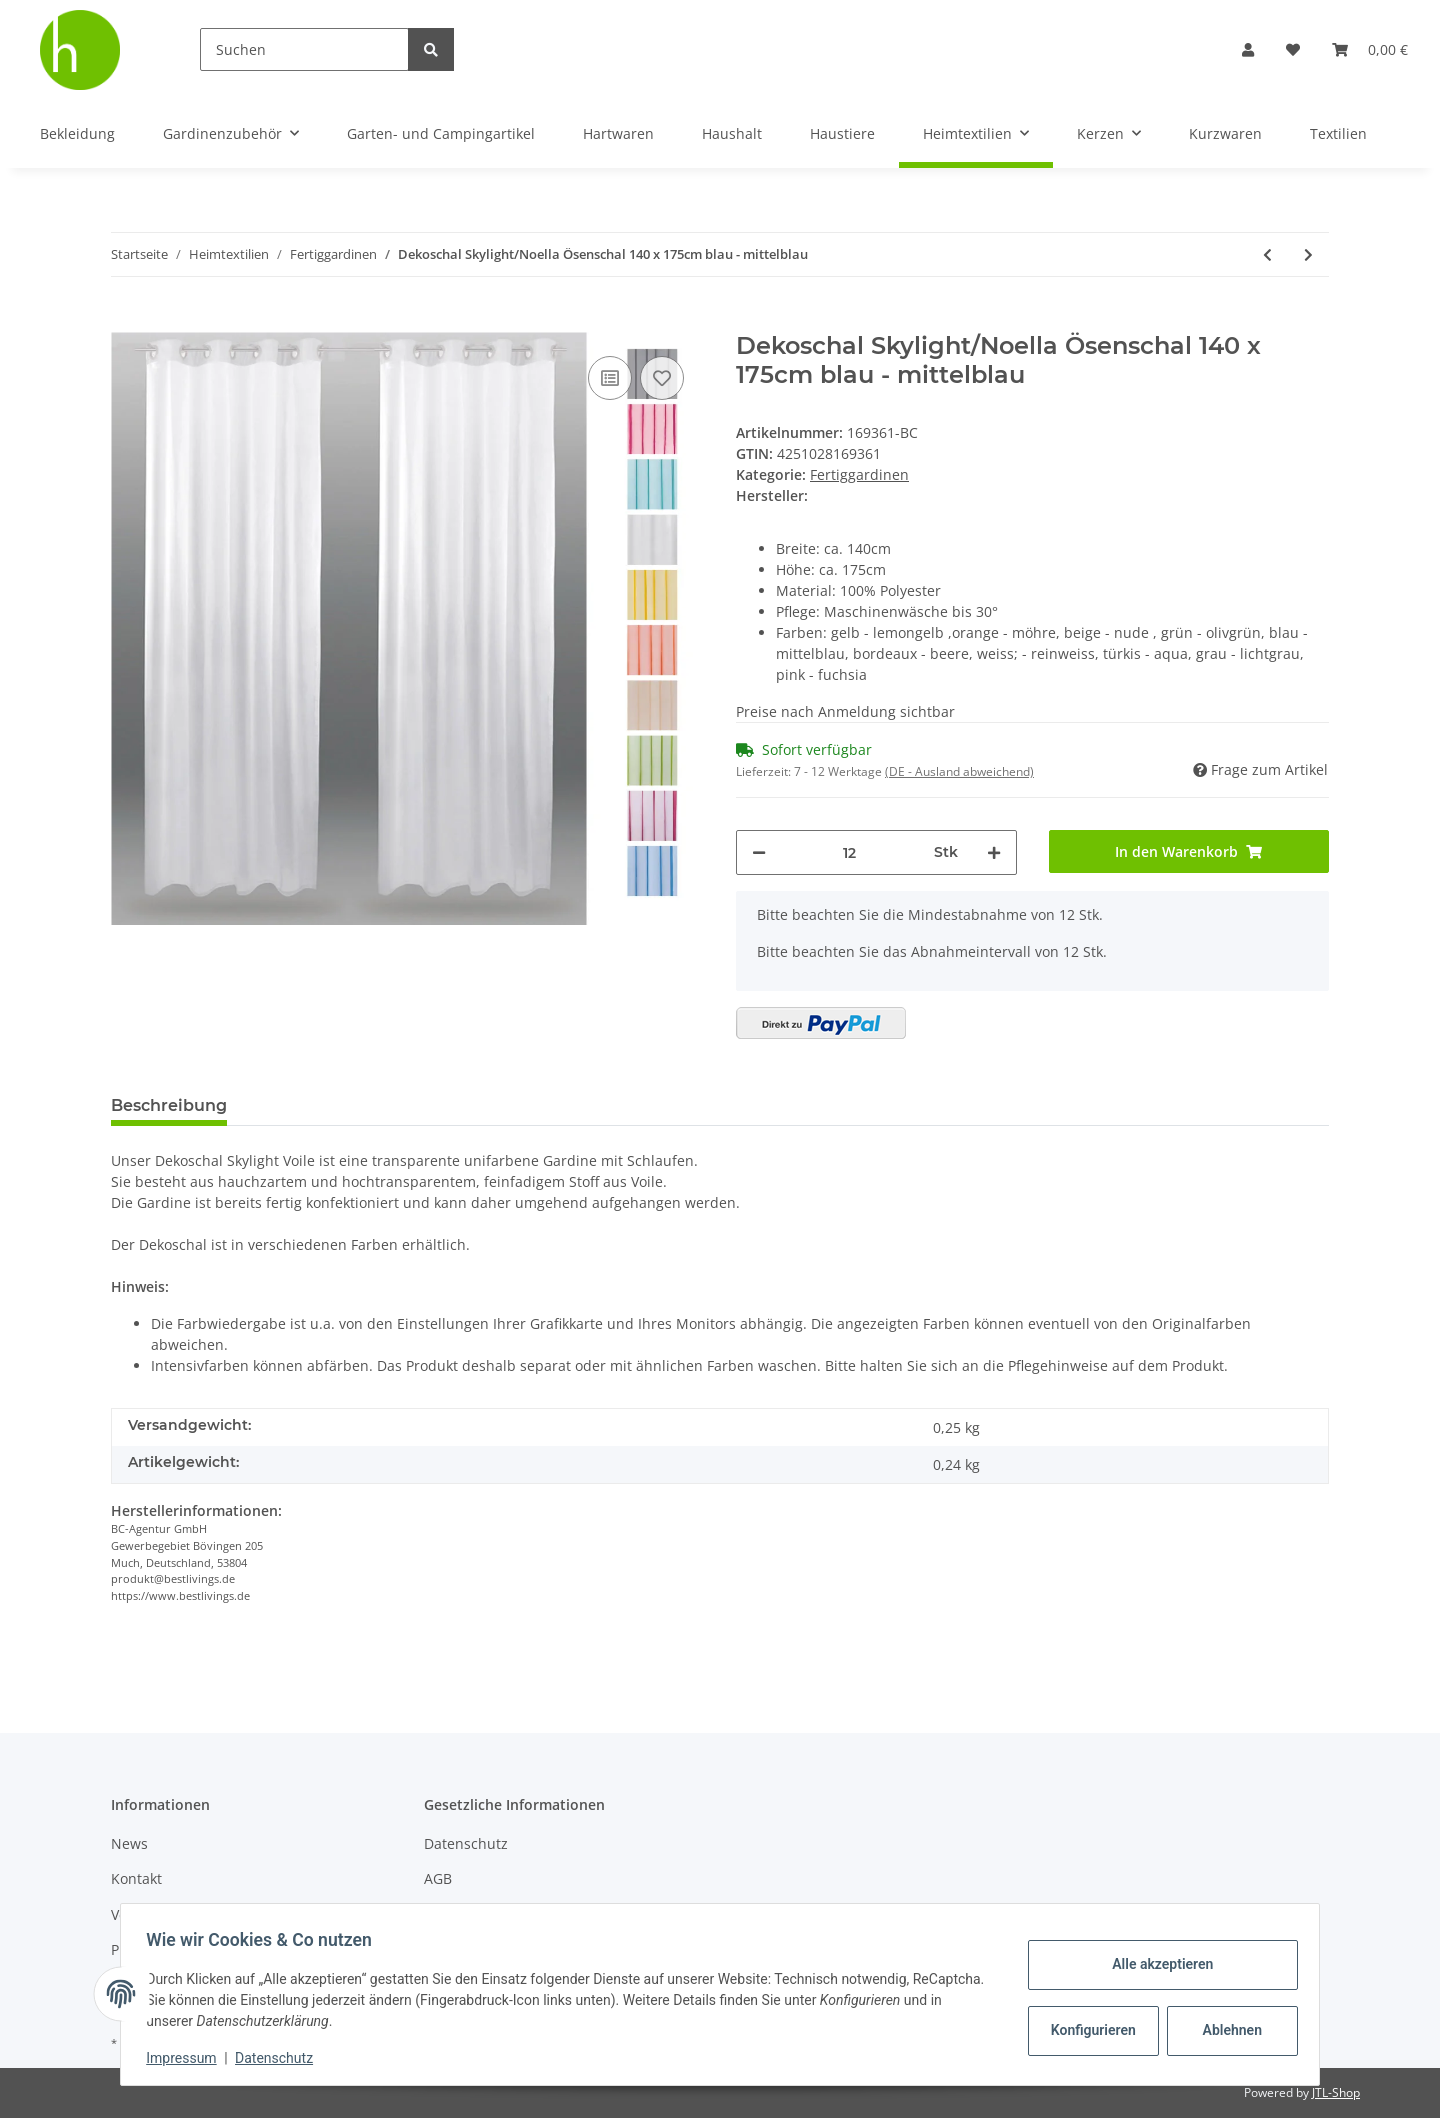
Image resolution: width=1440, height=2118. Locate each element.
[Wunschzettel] (1293, 49)
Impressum (188, 2058)
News (129, 1843)
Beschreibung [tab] (169, 1105)
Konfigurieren (1088, 2030)
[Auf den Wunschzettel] (662, 378)
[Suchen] (304, 49)
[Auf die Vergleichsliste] (610, 378)
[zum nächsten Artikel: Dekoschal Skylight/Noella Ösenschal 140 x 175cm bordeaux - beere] (1308, 254)
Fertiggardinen (859, 474)
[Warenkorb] (1370, 49)
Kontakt (136, 1878)
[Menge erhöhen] (994, 852)
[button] (1248, 49)
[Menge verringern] (759, 852)
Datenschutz (466, 1843)
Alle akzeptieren (1155, 1964)
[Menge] (850, 852)
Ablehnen (1225, 2030)
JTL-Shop (1336, 2092)
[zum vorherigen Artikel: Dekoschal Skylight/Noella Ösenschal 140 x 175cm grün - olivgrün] (1267, 254)
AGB (438, 1878)
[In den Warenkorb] (127, 321)
